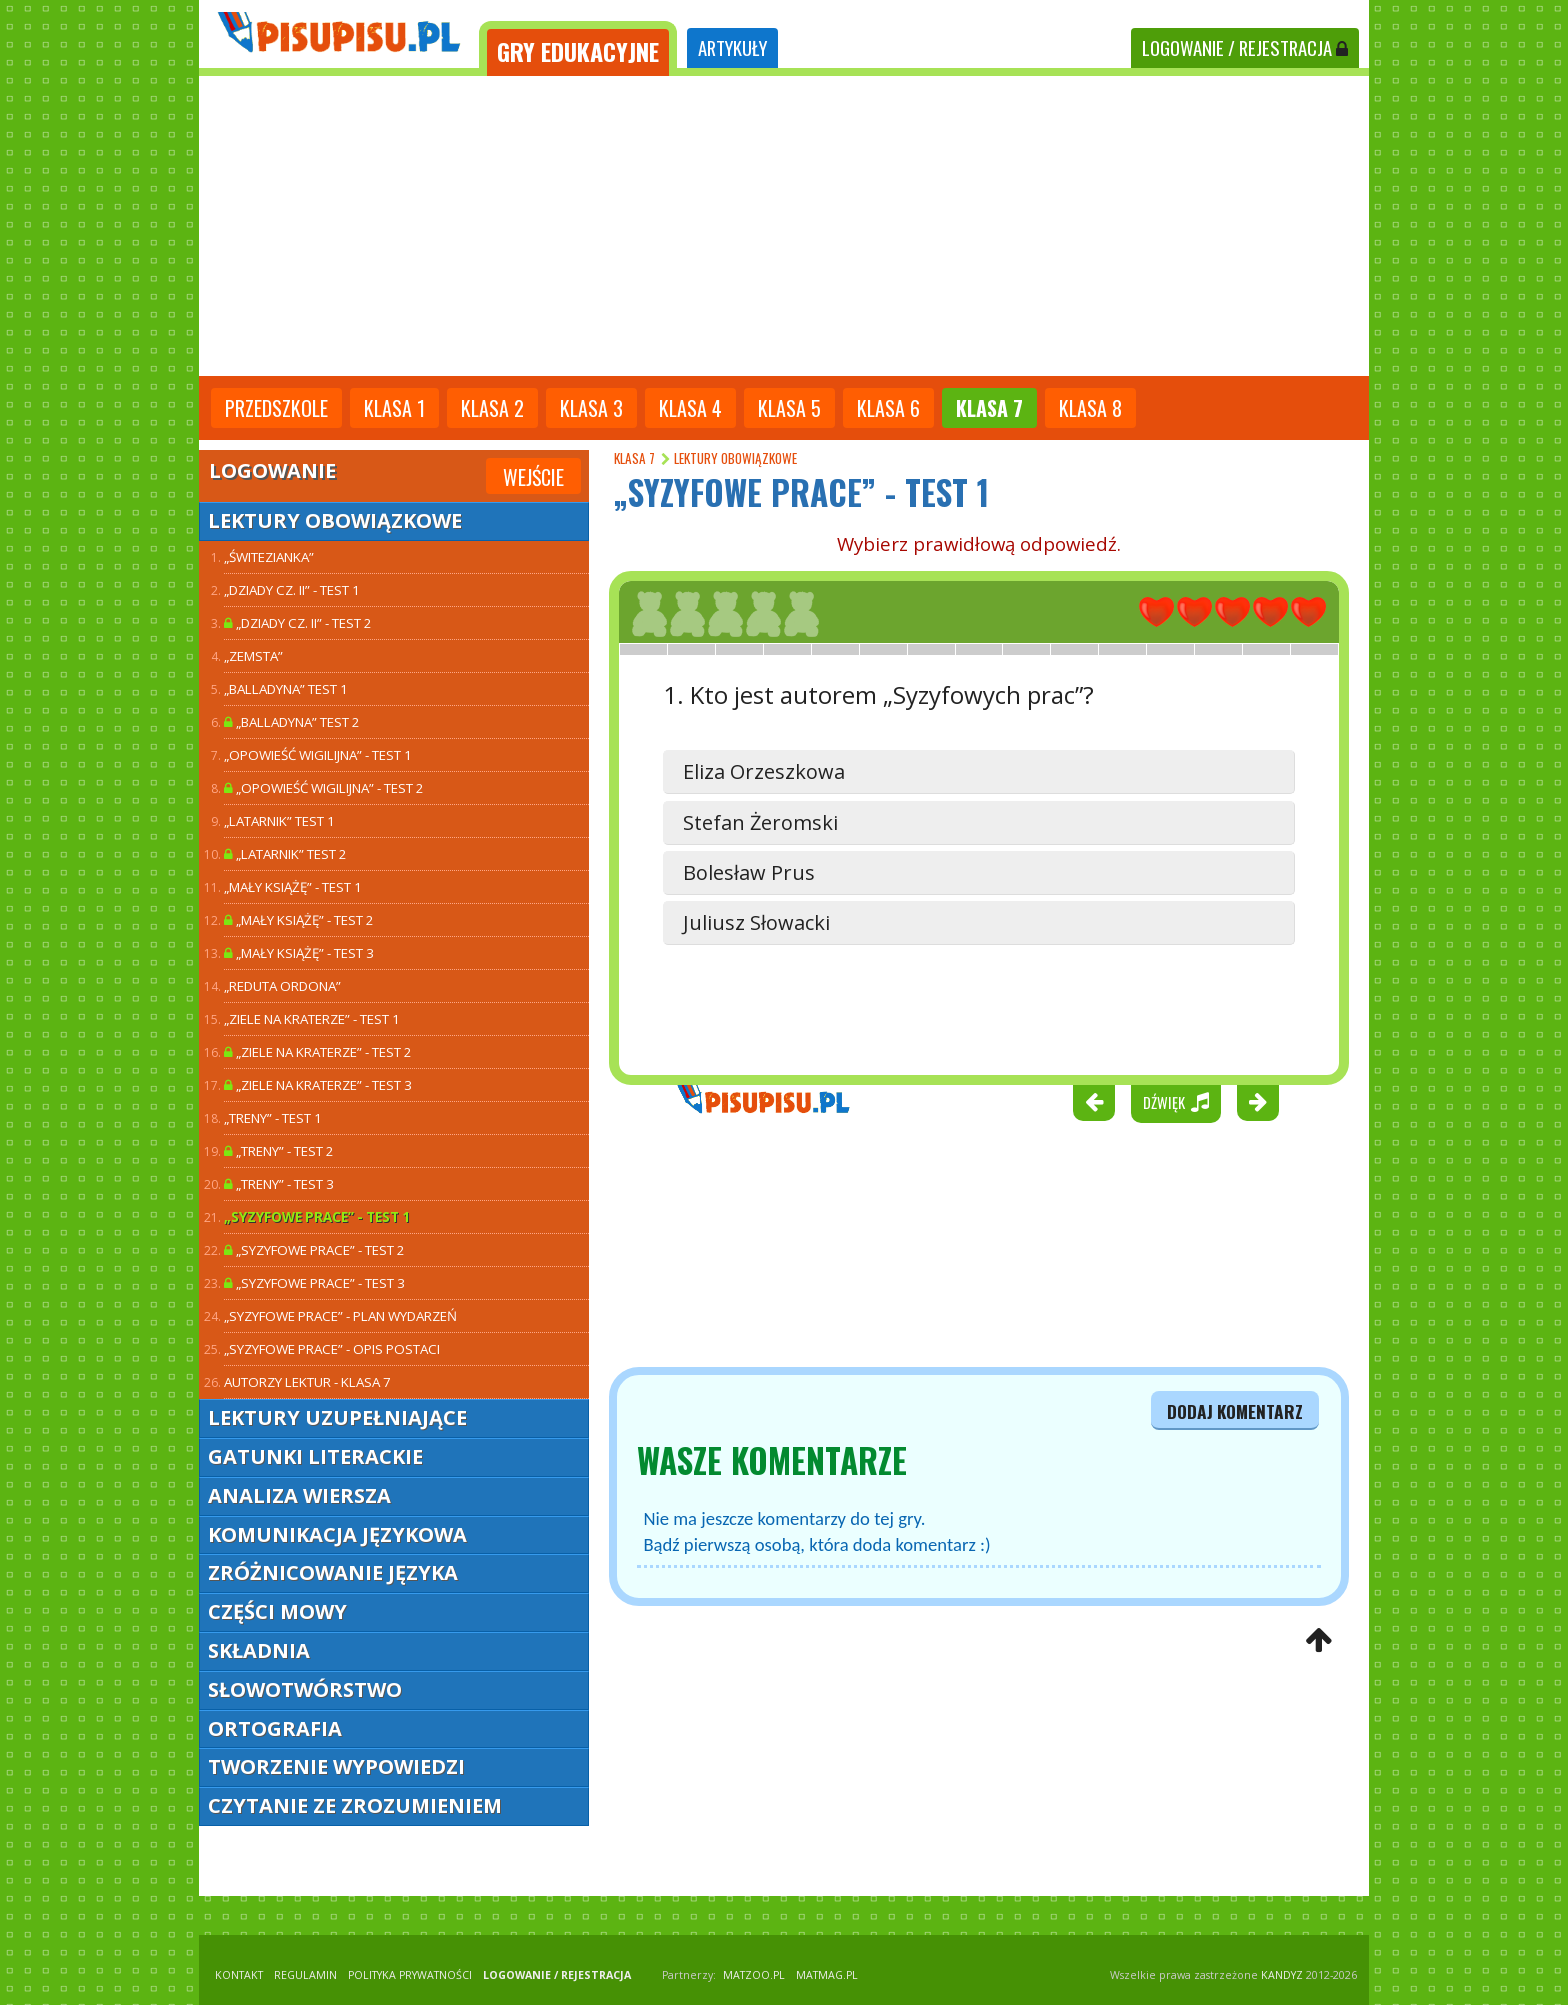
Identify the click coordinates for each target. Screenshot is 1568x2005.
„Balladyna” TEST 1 (286, 689)
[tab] (578, 48)
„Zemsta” (253, 656)
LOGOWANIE (1245, 47)
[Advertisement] (784, 226)
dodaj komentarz (1235, 1411)
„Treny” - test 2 (279, 1151)
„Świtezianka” (269, 557)
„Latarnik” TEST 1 (279, 821)
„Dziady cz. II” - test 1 (292, 590)
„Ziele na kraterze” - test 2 (318, 1052)
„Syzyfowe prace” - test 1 (317, 1217)
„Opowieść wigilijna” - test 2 (324, 788)
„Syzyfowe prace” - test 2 (314, 1250)
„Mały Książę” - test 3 (299, 953)
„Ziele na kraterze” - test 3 (318, 1085)
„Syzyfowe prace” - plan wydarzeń (340, 1316)
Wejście (533, 477)
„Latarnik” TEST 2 (285, 854)
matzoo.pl (754, 1975)
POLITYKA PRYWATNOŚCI (410, 1975)
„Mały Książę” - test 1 (293, 887)
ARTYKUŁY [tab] (732, 47)
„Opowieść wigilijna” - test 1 (318, 755)
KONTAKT (239, 1975)
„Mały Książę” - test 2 (299, 920)
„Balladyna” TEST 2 (292, 722)
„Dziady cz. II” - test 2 (298, 623)
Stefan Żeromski (760, 822)
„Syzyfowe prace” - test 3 (314, 1283)
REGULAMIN (305, 1975)
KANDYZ (1282, 1975)
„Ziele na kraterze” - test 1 (312, 1019)
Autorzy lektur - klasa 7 (307, 1382)
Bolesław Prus (749, 872)
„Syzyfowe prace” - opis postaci (332, 1349)
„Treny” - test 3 (279, 1184)
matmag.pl (827, 1975)
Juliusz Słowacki (756, 922)
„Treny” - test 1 (273, 1118)
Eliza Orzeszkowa (764, 771)
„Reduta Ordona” (282, 986)
